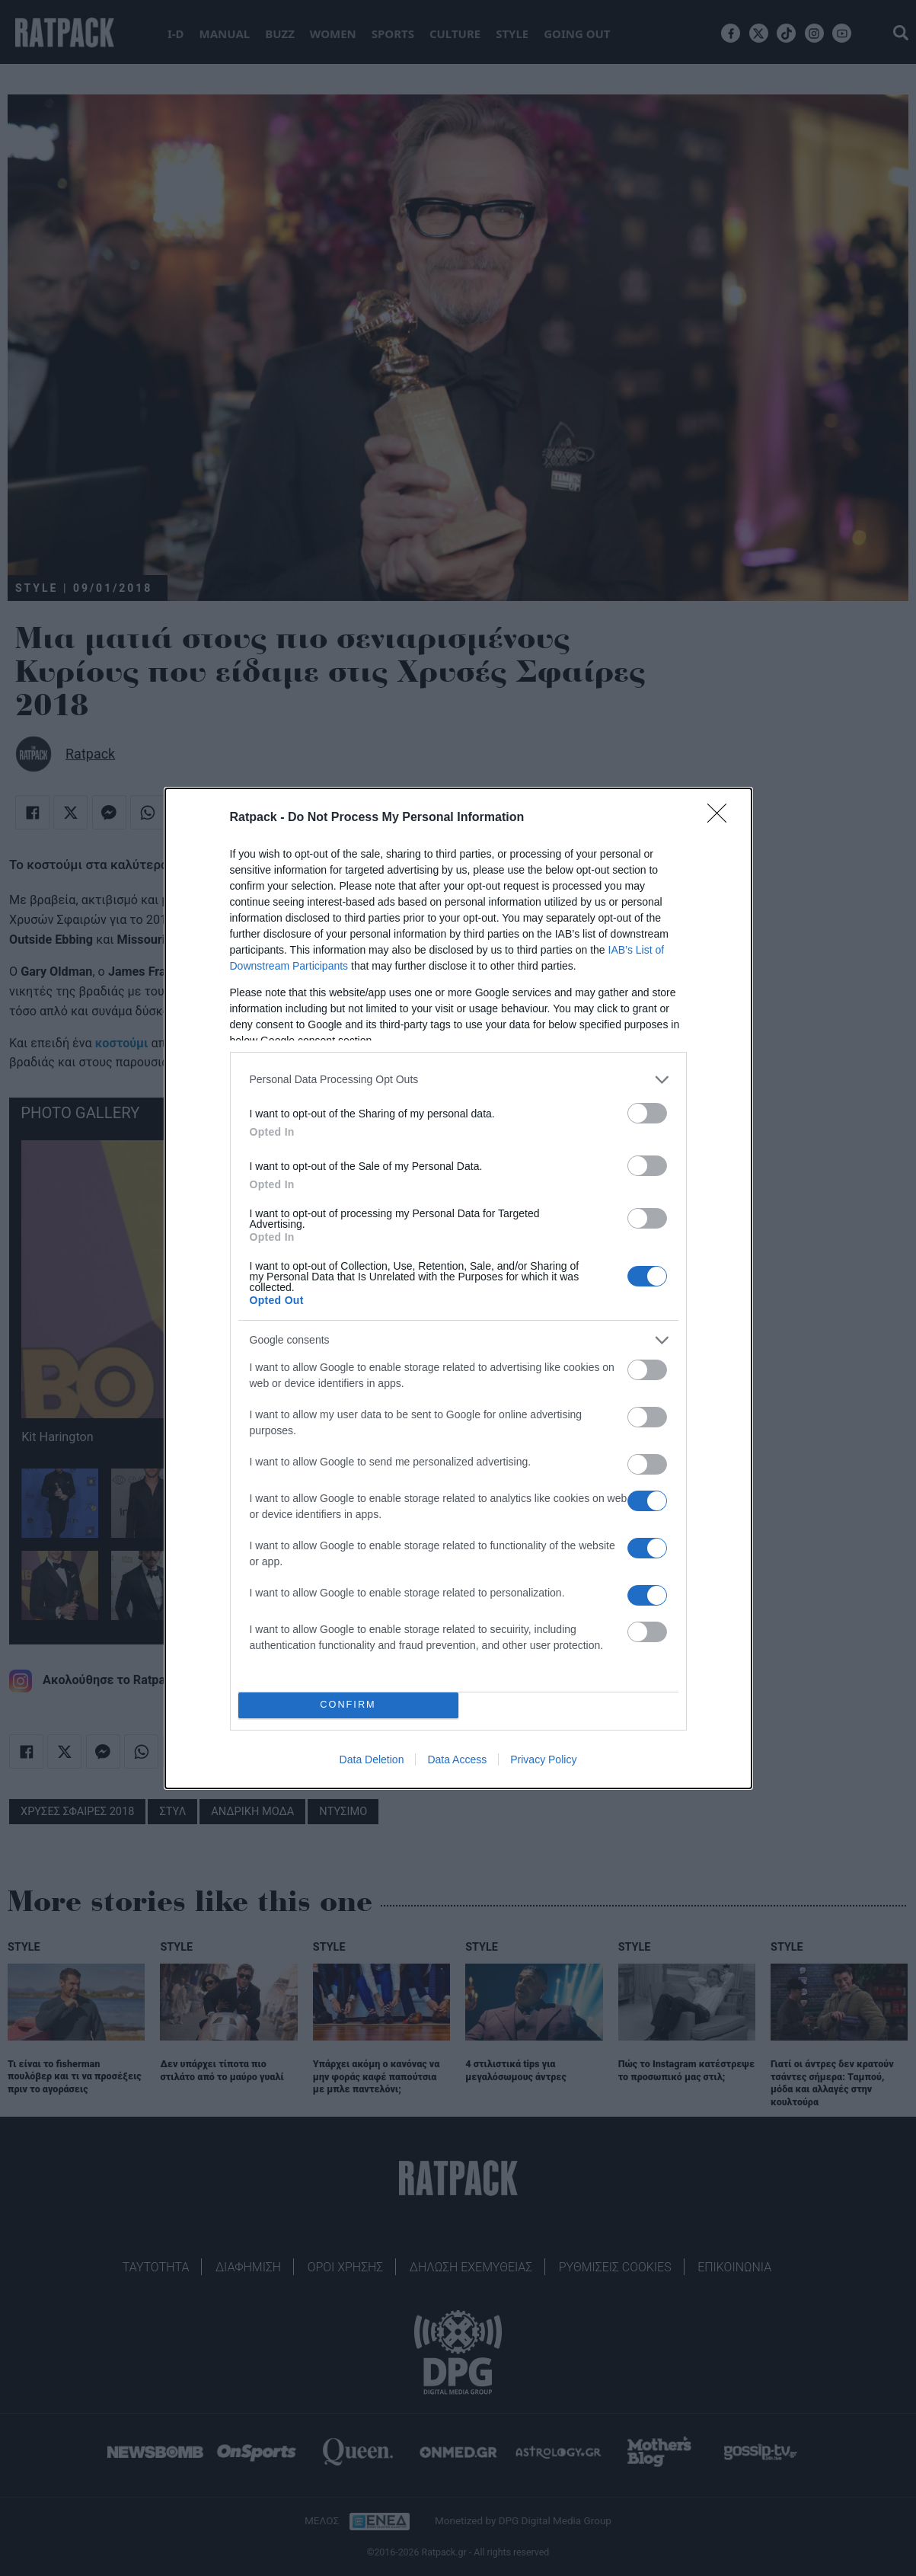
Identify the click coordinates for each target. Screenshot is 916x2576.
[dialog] (458, 1288)
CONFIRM (348, 1705)
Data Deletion (372, 1759)
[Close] (721, 818)
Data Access (457, 1759)
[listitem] (458, 1080)
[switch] (647, 1113)
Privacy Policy (543, 1759)
